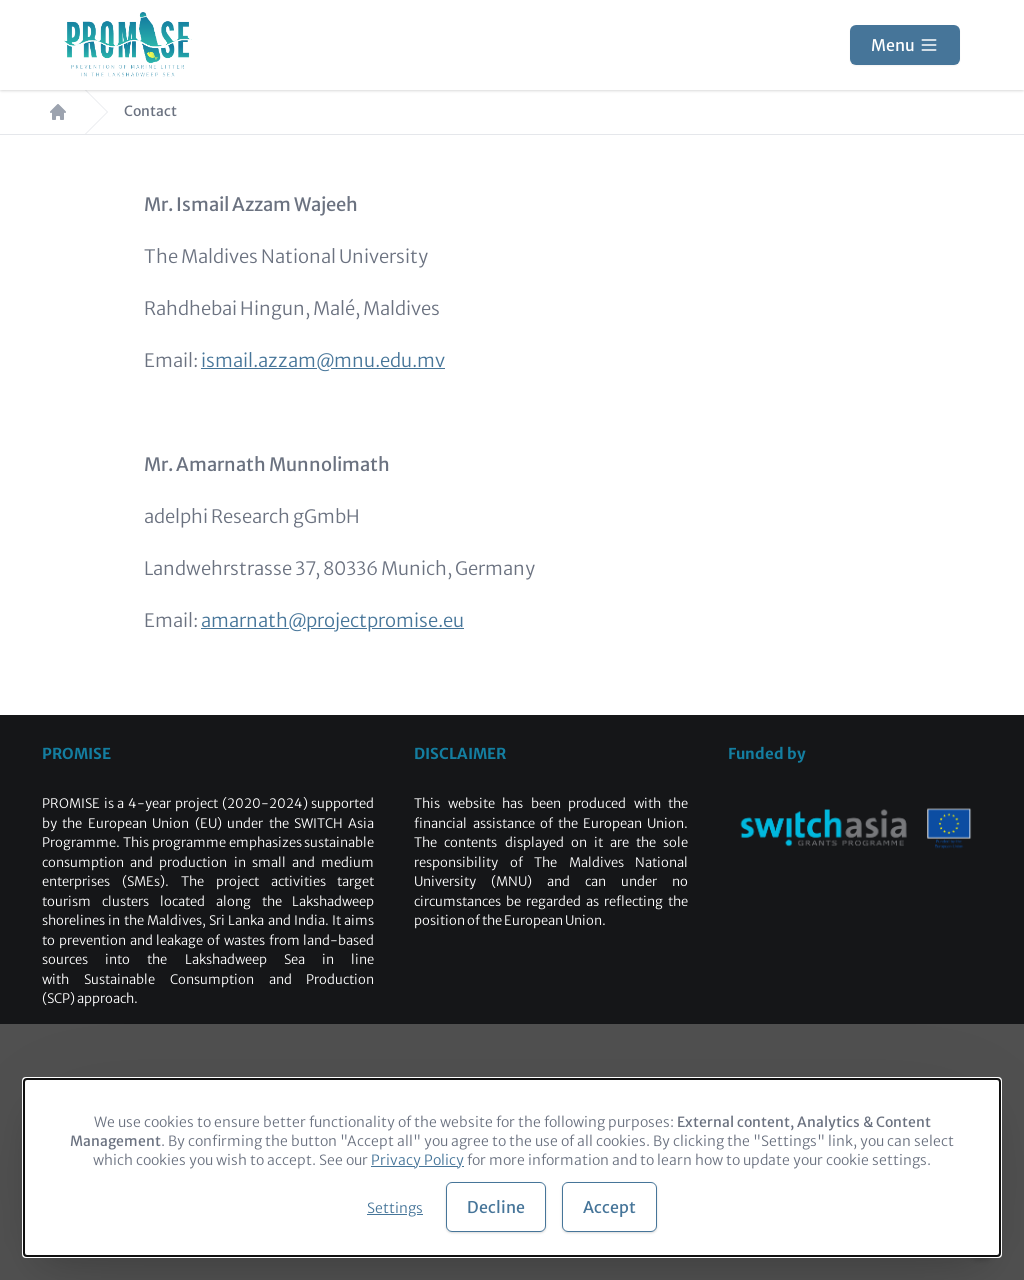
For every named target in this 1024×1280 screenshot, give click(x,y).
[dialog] (512, 1167)
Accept (609, 1207)
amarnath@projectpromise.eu (332, 620)
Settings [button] (395, 1208)
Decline (496, 1207)
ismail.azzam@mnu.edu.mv (323, 360)
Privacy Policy (417, 1160)
